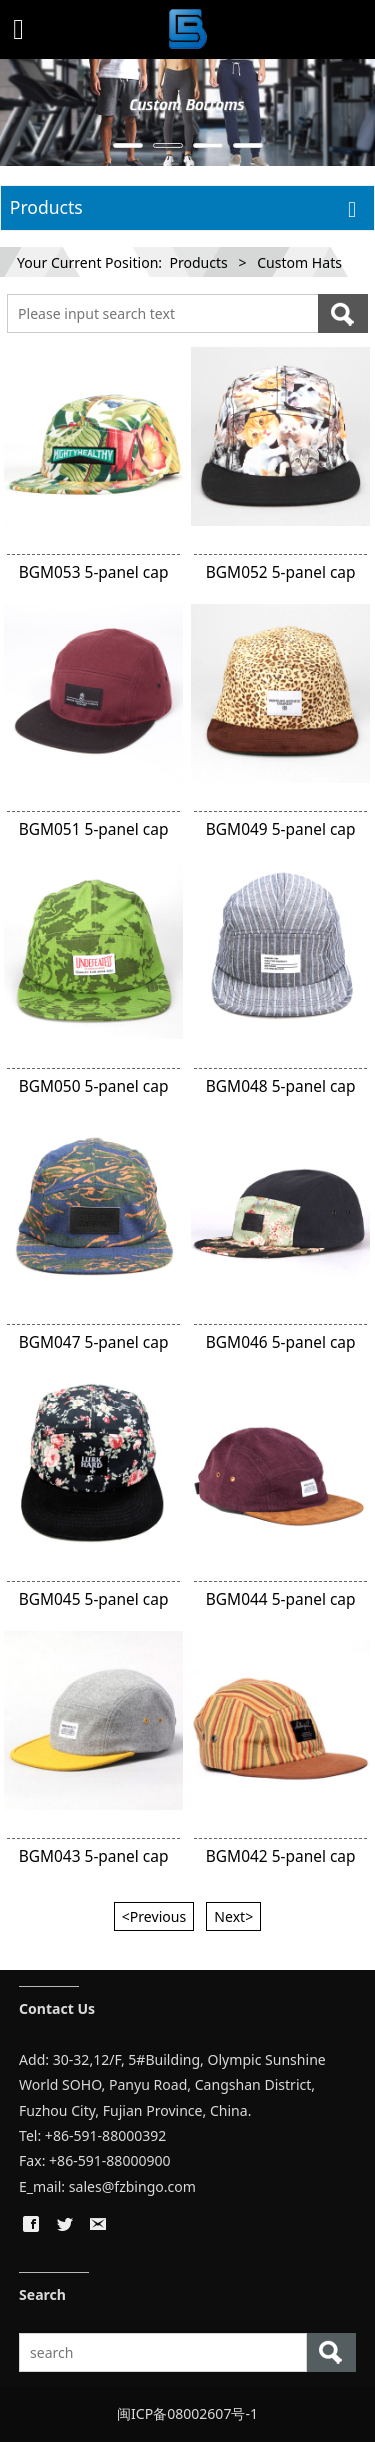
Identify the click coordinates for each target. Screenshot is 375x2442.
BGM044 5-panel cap (281, 1599)
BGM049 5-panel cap (281, 829)
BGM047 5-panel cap (94, 1342)
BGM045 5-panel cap (94, 1599)
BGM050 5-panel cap (94, 1086)
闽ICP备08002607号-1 (187, 2413)
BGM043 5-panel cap (94, 1856)
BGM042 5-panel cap (281, 1856)
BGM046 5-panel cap (281, 1342)
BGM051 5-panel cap (94, 829)
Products (198, 262)
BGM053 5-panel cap (94, 572)
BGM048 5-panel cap (281, 1086)
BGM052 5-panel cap (281, 572)
